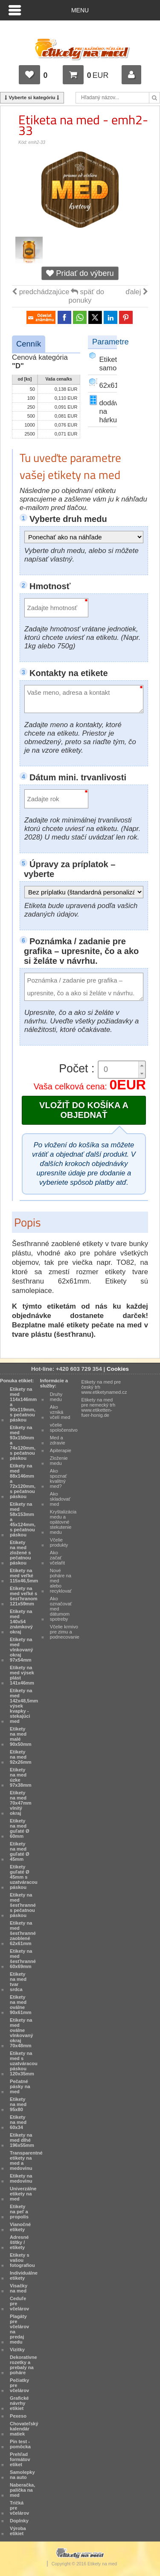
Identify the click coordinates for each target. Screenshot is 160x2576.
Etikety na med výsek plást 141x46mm (22, 1675)
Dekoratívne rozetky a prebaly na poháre (23, 2365)
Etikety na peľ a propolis (19, 2211)
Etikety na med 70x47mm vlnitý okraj (21, 1803)
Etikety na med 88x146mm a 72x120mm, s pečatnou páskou (22, 1481)
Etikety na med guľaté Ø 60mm (19, 1828)
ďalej (136, 292)
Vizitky (17, 2349)
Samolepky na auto (22, 2475)
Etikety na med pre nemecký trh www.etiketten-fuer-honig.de (98, 1407)
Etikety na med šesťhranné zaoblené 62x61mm (23, 1933)
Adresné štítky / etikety (19, 2242)
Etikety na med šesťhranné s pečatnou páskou (23, 1905)
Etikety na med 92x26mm (21, 1757)
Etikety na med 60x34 (18, 2122)
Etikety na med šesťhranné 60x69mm (23, 1958)
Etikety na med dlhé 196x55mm (22, 2140)
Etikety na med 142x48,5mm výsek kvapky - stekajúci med (24, 1706)
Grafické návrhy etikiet (19, 2403)
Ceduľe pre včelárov (19, 2303)
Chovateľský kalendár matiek (24, 2428)
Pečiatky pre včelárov (19, 2385)
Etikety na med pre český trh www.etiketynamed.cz (104, 1387)
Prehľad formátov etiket (20, 2459)
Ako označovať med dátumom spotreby (61, 1609)
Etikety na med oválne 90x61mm (21, 2004)
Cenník (28, 343)
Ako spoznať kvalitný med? (58, 1478)
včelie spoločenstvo (64, 1427)
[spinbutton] (119, 1069)
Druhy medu (56, 1397)
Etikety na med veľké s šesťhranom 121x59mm (24, 1596)
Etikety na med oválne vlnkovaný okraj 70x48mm (21, 2032)
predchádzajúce (40, 292)
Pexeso (18, 2415)
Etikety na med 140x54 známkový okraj (21, 1621)
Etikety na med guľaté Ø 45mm (19, 1851)
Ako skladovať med (60, 1499)
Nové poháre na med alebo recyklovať (61, 1580)
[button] (141, 1065)
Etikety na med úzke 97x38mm (21, 1777)
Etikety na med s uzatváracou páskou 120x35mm (24, 2063)
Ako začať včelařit (57, 1557)
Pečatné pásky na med (20, 2086)
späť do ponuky (86, 296)
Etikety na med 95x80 (18, 2104)
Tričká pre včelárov (19, 2508)
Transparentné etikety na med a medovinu (26, 2160)
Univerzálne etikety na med (23, 2193)
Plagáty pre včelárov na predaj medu (19, 2329)
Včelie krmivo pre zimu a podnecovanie (64, 1631)
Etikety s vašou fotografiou (22, 2260)
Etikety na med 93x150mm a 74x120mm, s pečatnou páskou (22, 1443)
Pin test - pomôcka (20, 2444)
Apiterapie (60, 1450)
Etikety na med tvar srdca (18, 1981)
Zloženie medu (59, 1461)
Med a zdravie (57, 1440)
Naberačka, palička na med (22, 2490)
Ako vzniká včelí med (60, 1412)
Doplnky (19, 2520)
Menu (80, 10)
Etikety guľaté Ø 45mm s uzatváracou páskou (24, 1877)
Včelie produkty (59, 1542)
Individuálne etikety (24, 2275)
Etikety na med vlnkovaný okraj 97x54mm (21, 1649)
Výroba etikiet (18, 2531)
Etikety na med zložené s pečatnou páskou (20, 1552)
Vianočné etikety (20, 2227)
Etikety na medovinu (21, 2178)
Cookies (118, 1369)
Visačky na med (18, 2288)
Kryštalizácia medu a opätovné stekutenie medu (63, 1522)
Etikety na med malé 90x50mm (21, 1736)
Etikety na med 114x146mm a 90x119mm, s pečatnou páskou (23, 1404)
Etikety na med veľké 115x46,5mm (24, 1575)
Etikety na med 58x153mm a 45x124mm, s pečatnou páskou (22, 1519)
